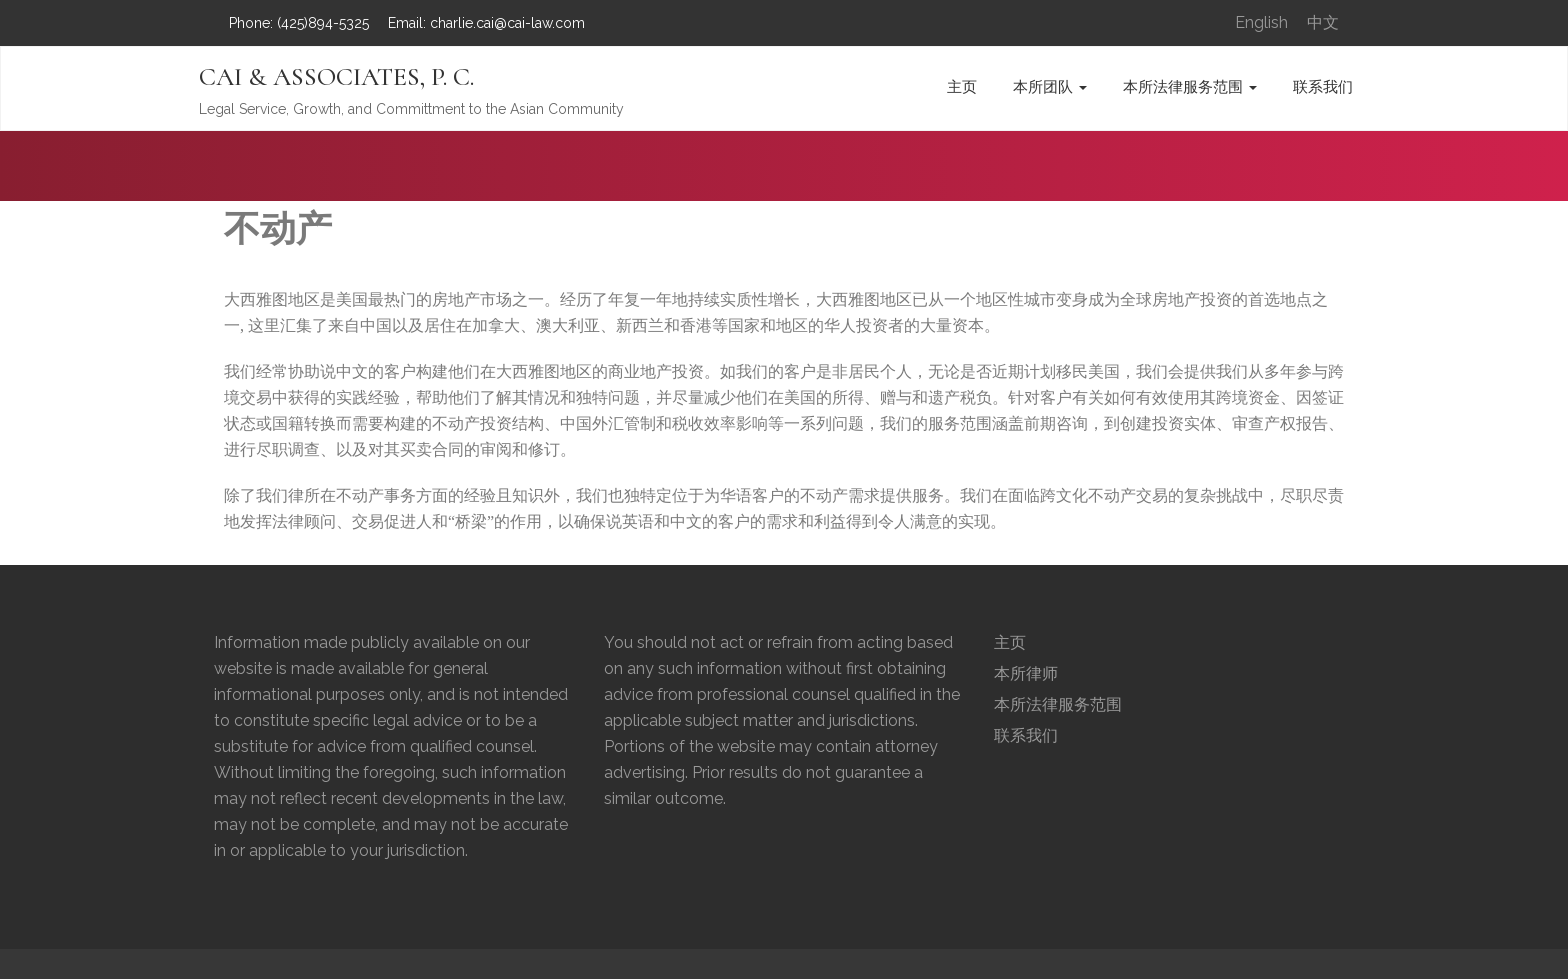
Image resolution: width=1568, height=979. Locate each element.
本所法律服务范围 (1190, 87)
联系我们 (1323, 87)
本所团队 (1050, 87)
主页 (962, 87)
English (1261, 22)
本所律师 (1026, 673)
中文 (1323, 22)
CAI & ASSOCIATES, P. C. (336, 76)
